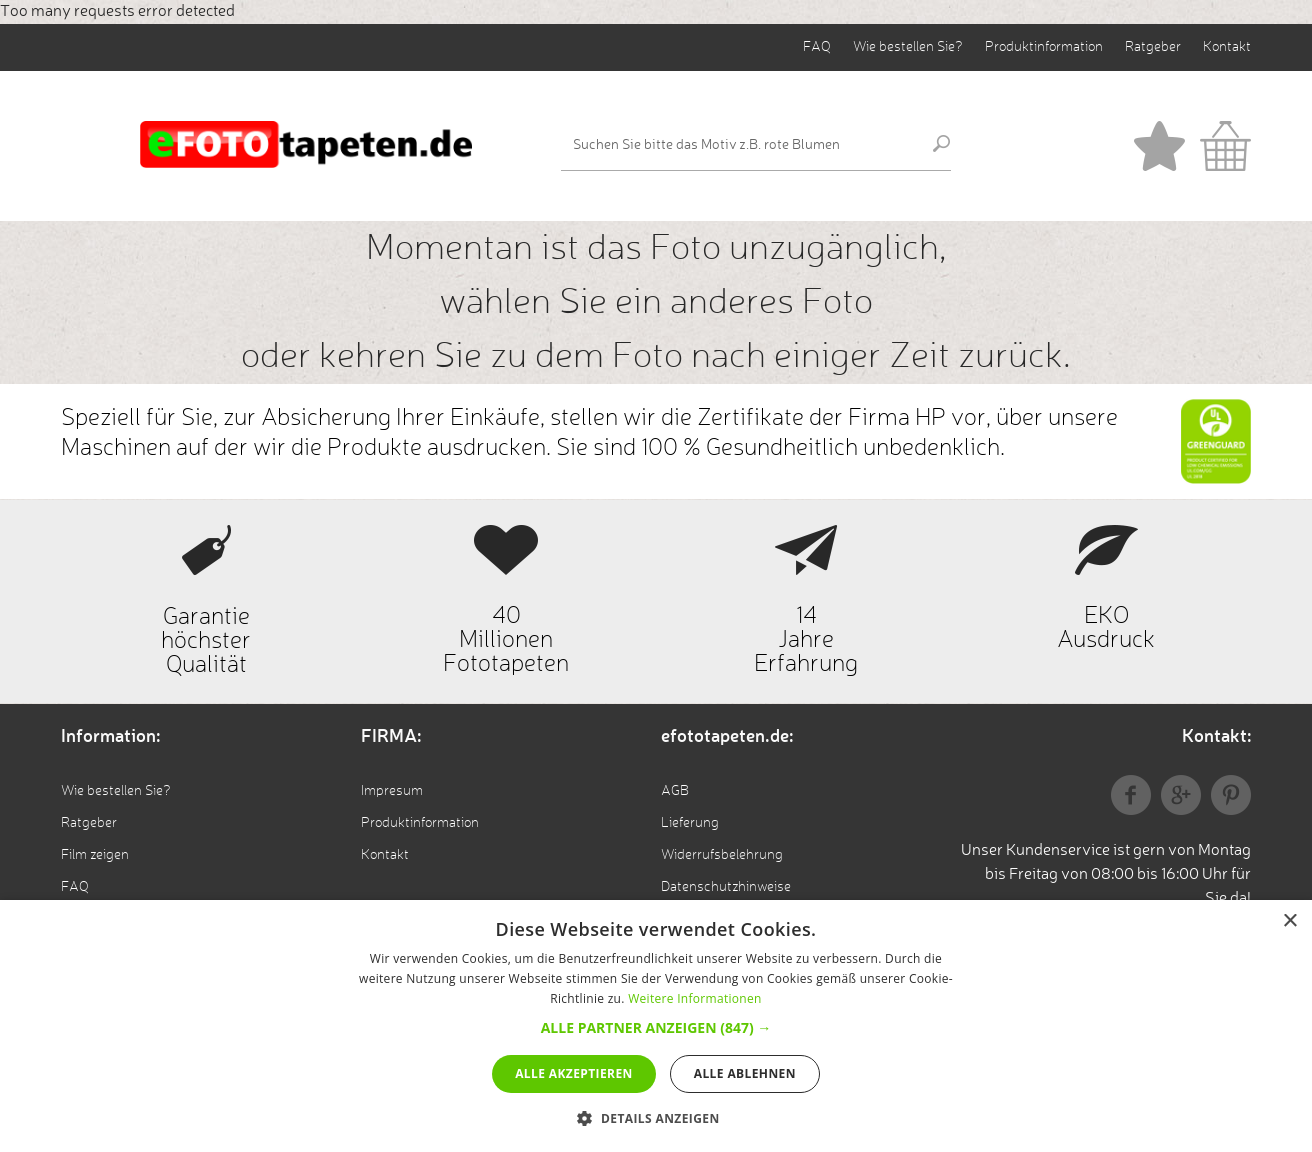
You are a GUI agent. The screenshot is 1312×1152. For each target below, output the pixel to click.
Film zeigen (95, 855)
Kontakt (1227, 47)
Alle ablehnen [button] (745, 1073)
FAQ (817, 47)
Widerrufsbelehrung (722, 855)
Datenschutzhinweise (726, 887)
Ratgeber (1153, 47)
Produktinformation (1044, 47)
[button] (656, 1027)
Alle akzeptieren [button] (574, 1073)
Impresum (392, 791)
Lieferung (690, 823)
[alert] (656, 1026)
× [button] (1289, 921)
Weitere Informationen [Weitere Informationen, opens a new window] (695, 998)
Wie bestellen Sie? (908, 47)
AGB (675, 791)
